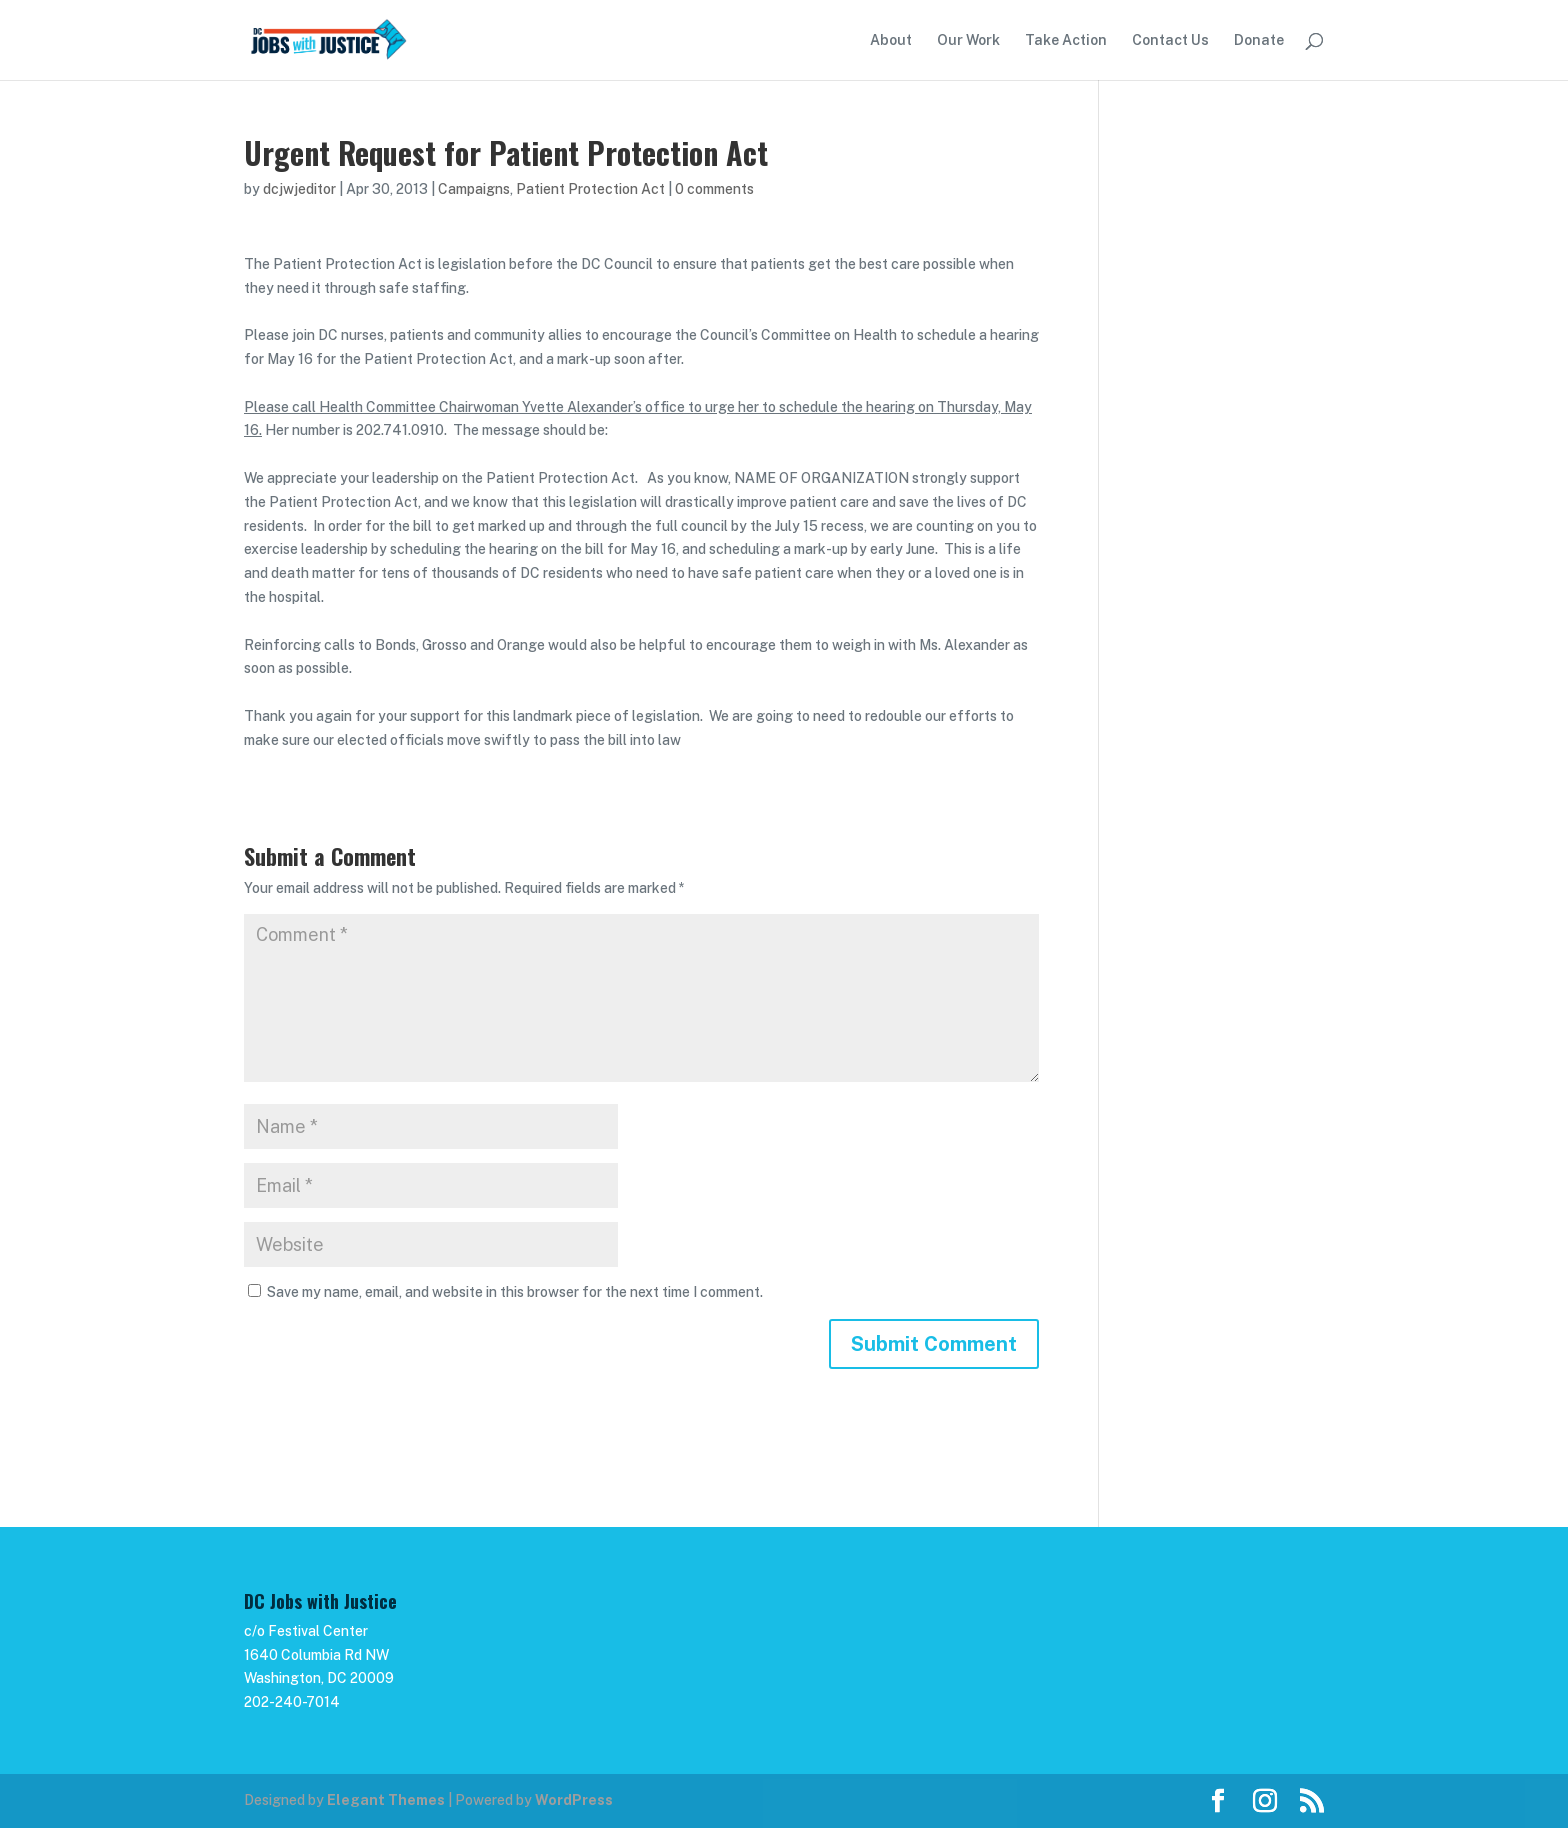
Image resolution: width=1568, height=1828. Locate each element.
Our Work (968, 40)
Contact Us (1170, 40)
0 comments (714, 189)
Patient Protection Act (590, 189)
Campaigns (474, 189)
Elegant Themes (386, 1800)
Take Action (1066, 40)
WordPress (574, 1800)
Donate (1259, 40)
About (891, 40)
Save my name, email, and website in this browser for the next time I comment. (515, 1292)
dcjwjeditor (299, 189)
